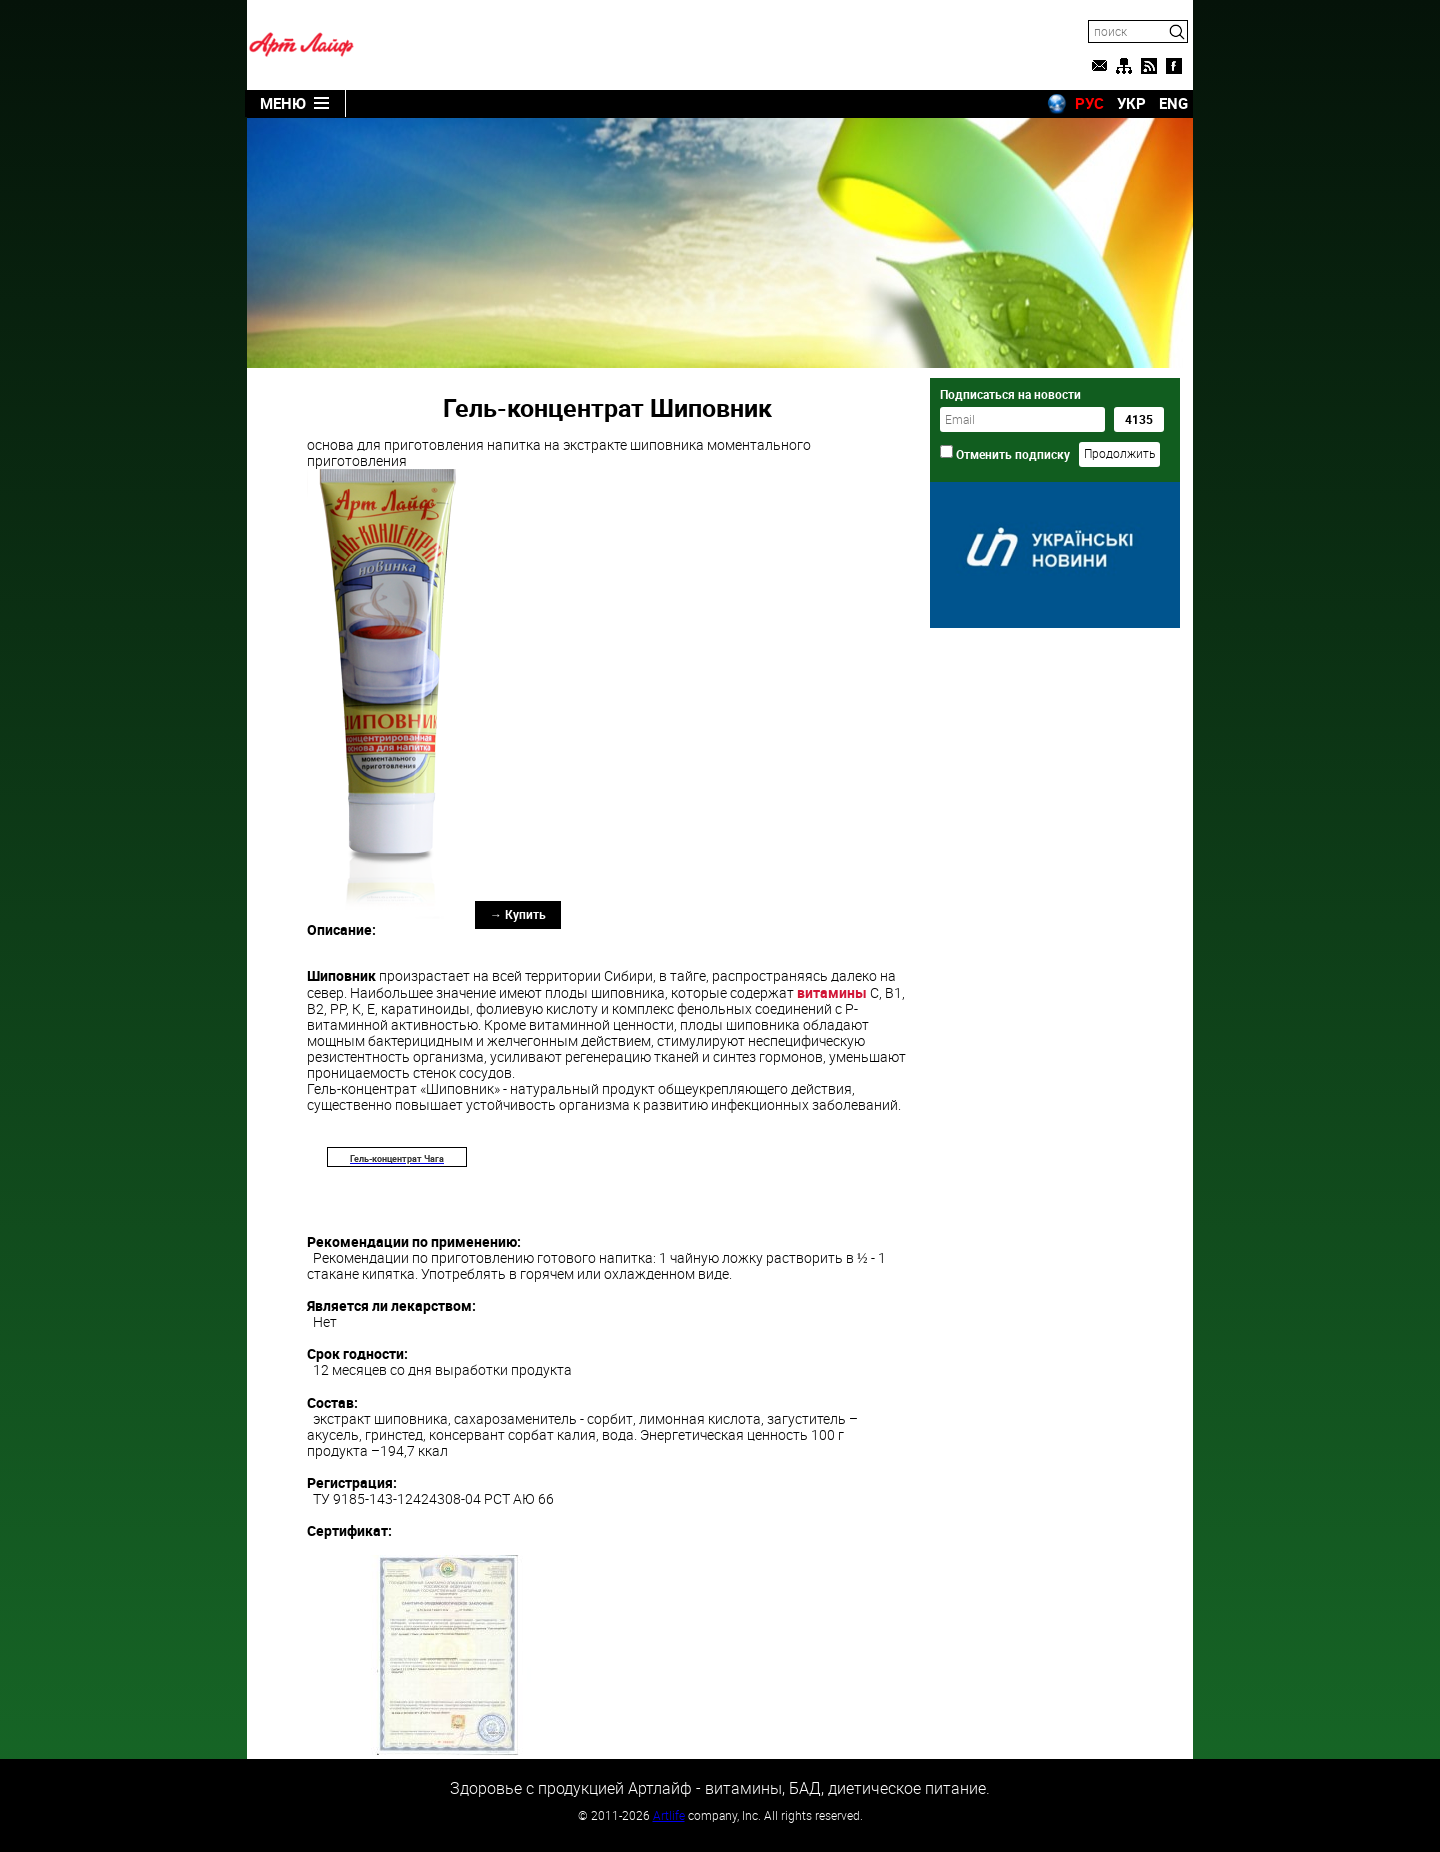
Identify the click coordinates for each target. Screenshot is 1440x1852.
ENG (1173, 103)
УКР (1131, 103)
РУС (1089, 103)
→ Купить (518, 914)
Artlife (669, 1815)
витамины (832, 992)
